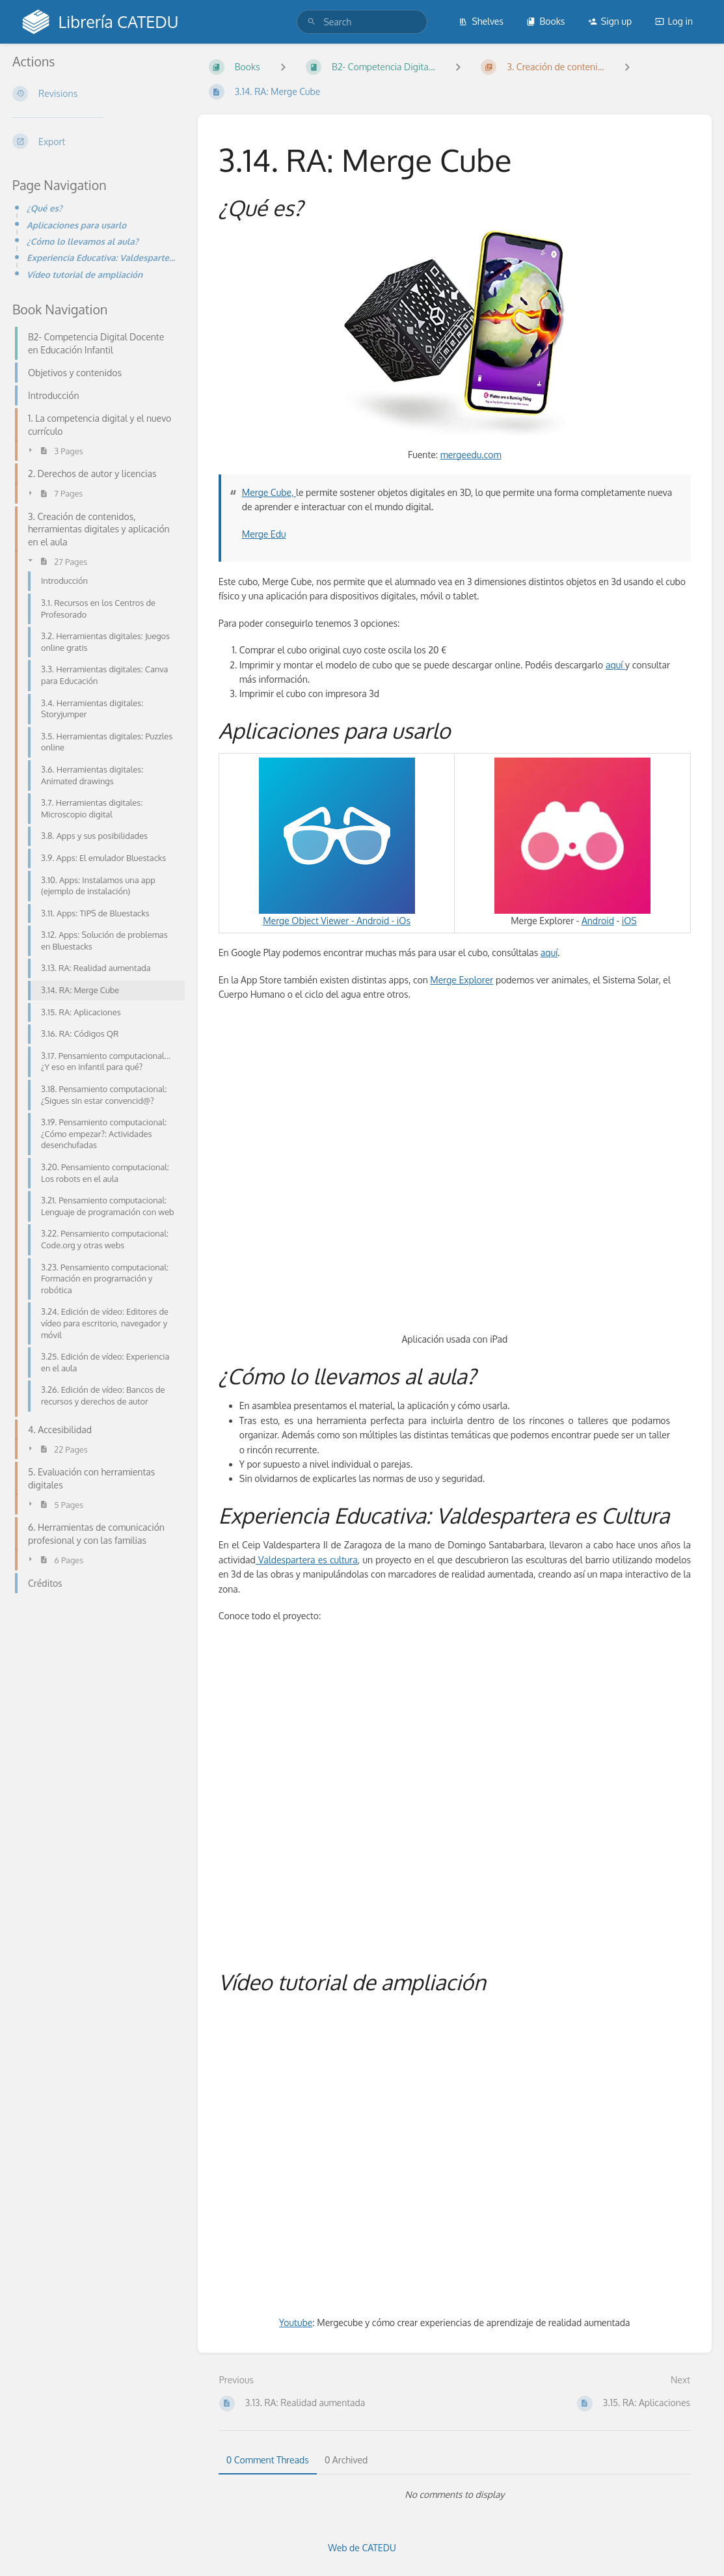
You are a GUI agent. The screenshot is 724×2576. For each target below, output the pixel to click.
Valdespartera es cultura (307, 1559)
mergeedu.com (471, 454)
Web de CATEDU (362, 2547)
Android (372, 920)
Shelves (481, 21)
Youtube (295, 2322)
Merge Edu (264, 534)
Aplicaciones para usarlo (76, 224)
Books (545, 21)
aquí (615, 664)
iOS (629, 920)
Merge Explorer (461, 979)
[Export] (94, 141)
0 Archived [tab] (346, 2459)
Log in (674, 21)
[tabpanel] (455, 2494)
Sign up (610, 21)
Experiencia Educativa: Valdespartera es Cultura (102, 257)
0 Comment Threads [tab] (267, 2459)
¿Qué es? (44, 207)
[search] (362, 22)
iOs (403, 920)
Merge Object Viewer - (337, 842)
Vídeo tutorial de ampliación (84, 274)
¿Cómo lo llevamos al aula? (83, 241)
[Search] (311, 21)
